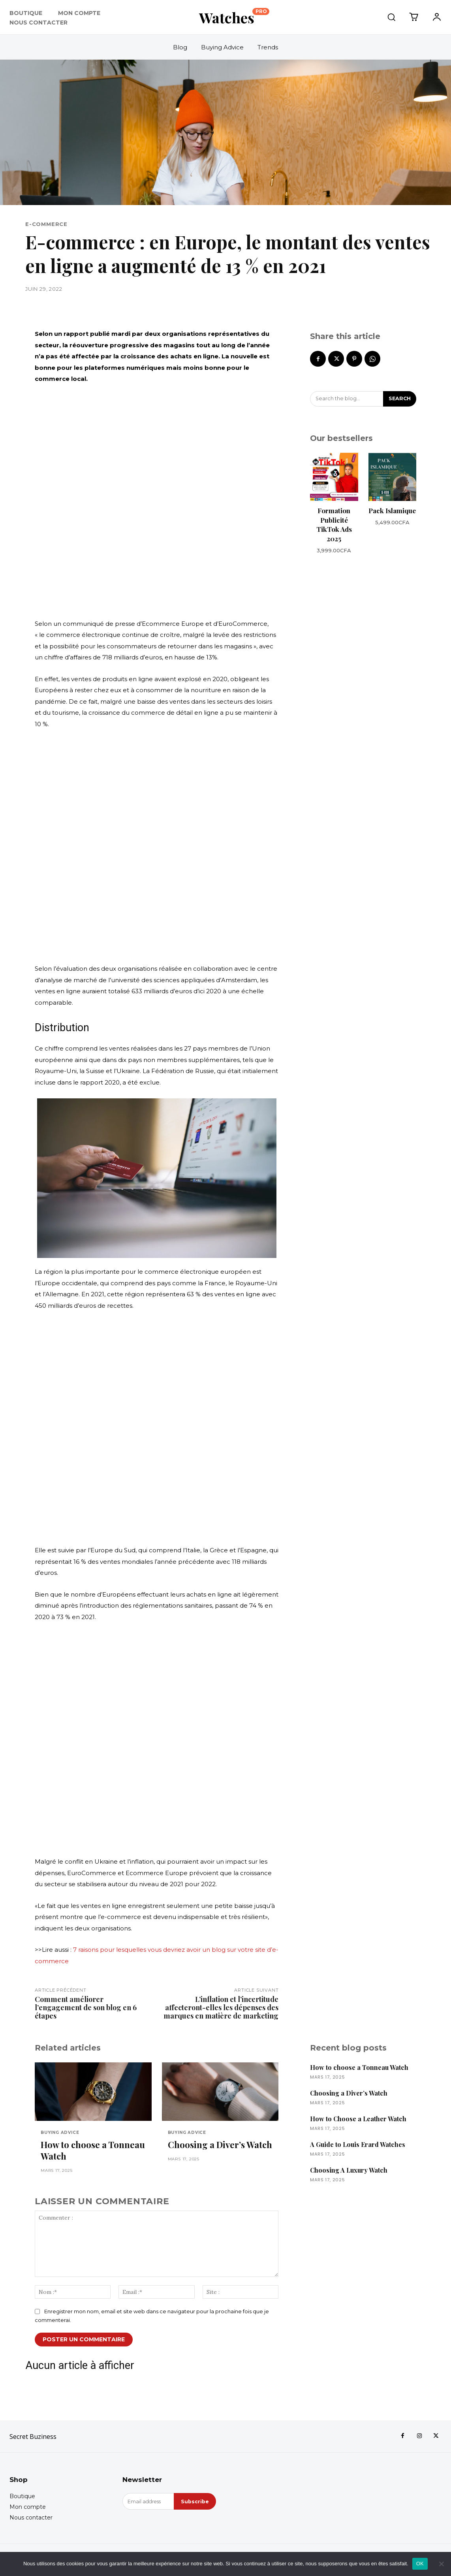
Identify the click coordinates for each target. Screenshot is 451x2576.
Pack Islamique (392, 511)
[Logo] (234, 17)
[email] (147, 2503)
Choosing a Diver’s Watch (220, 2145)
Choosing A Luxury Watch (348, 2170)
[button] (391, 17)
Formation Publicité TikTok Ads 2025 (334, 525)
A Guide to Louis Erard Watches (357, 2144)
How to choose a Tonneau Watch (93, 2151)
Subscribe (194, 2503)
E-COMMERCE (46, 224)
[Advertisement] (156, 501)
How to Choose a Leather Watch (358, 2119)
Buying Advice (60, 2133)
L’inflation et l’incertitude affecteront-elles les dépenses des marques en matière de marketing (220, 2007)
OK (420, 2564)
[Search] (398, 399)
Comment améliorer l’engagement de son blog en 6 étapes (86, 2007)
